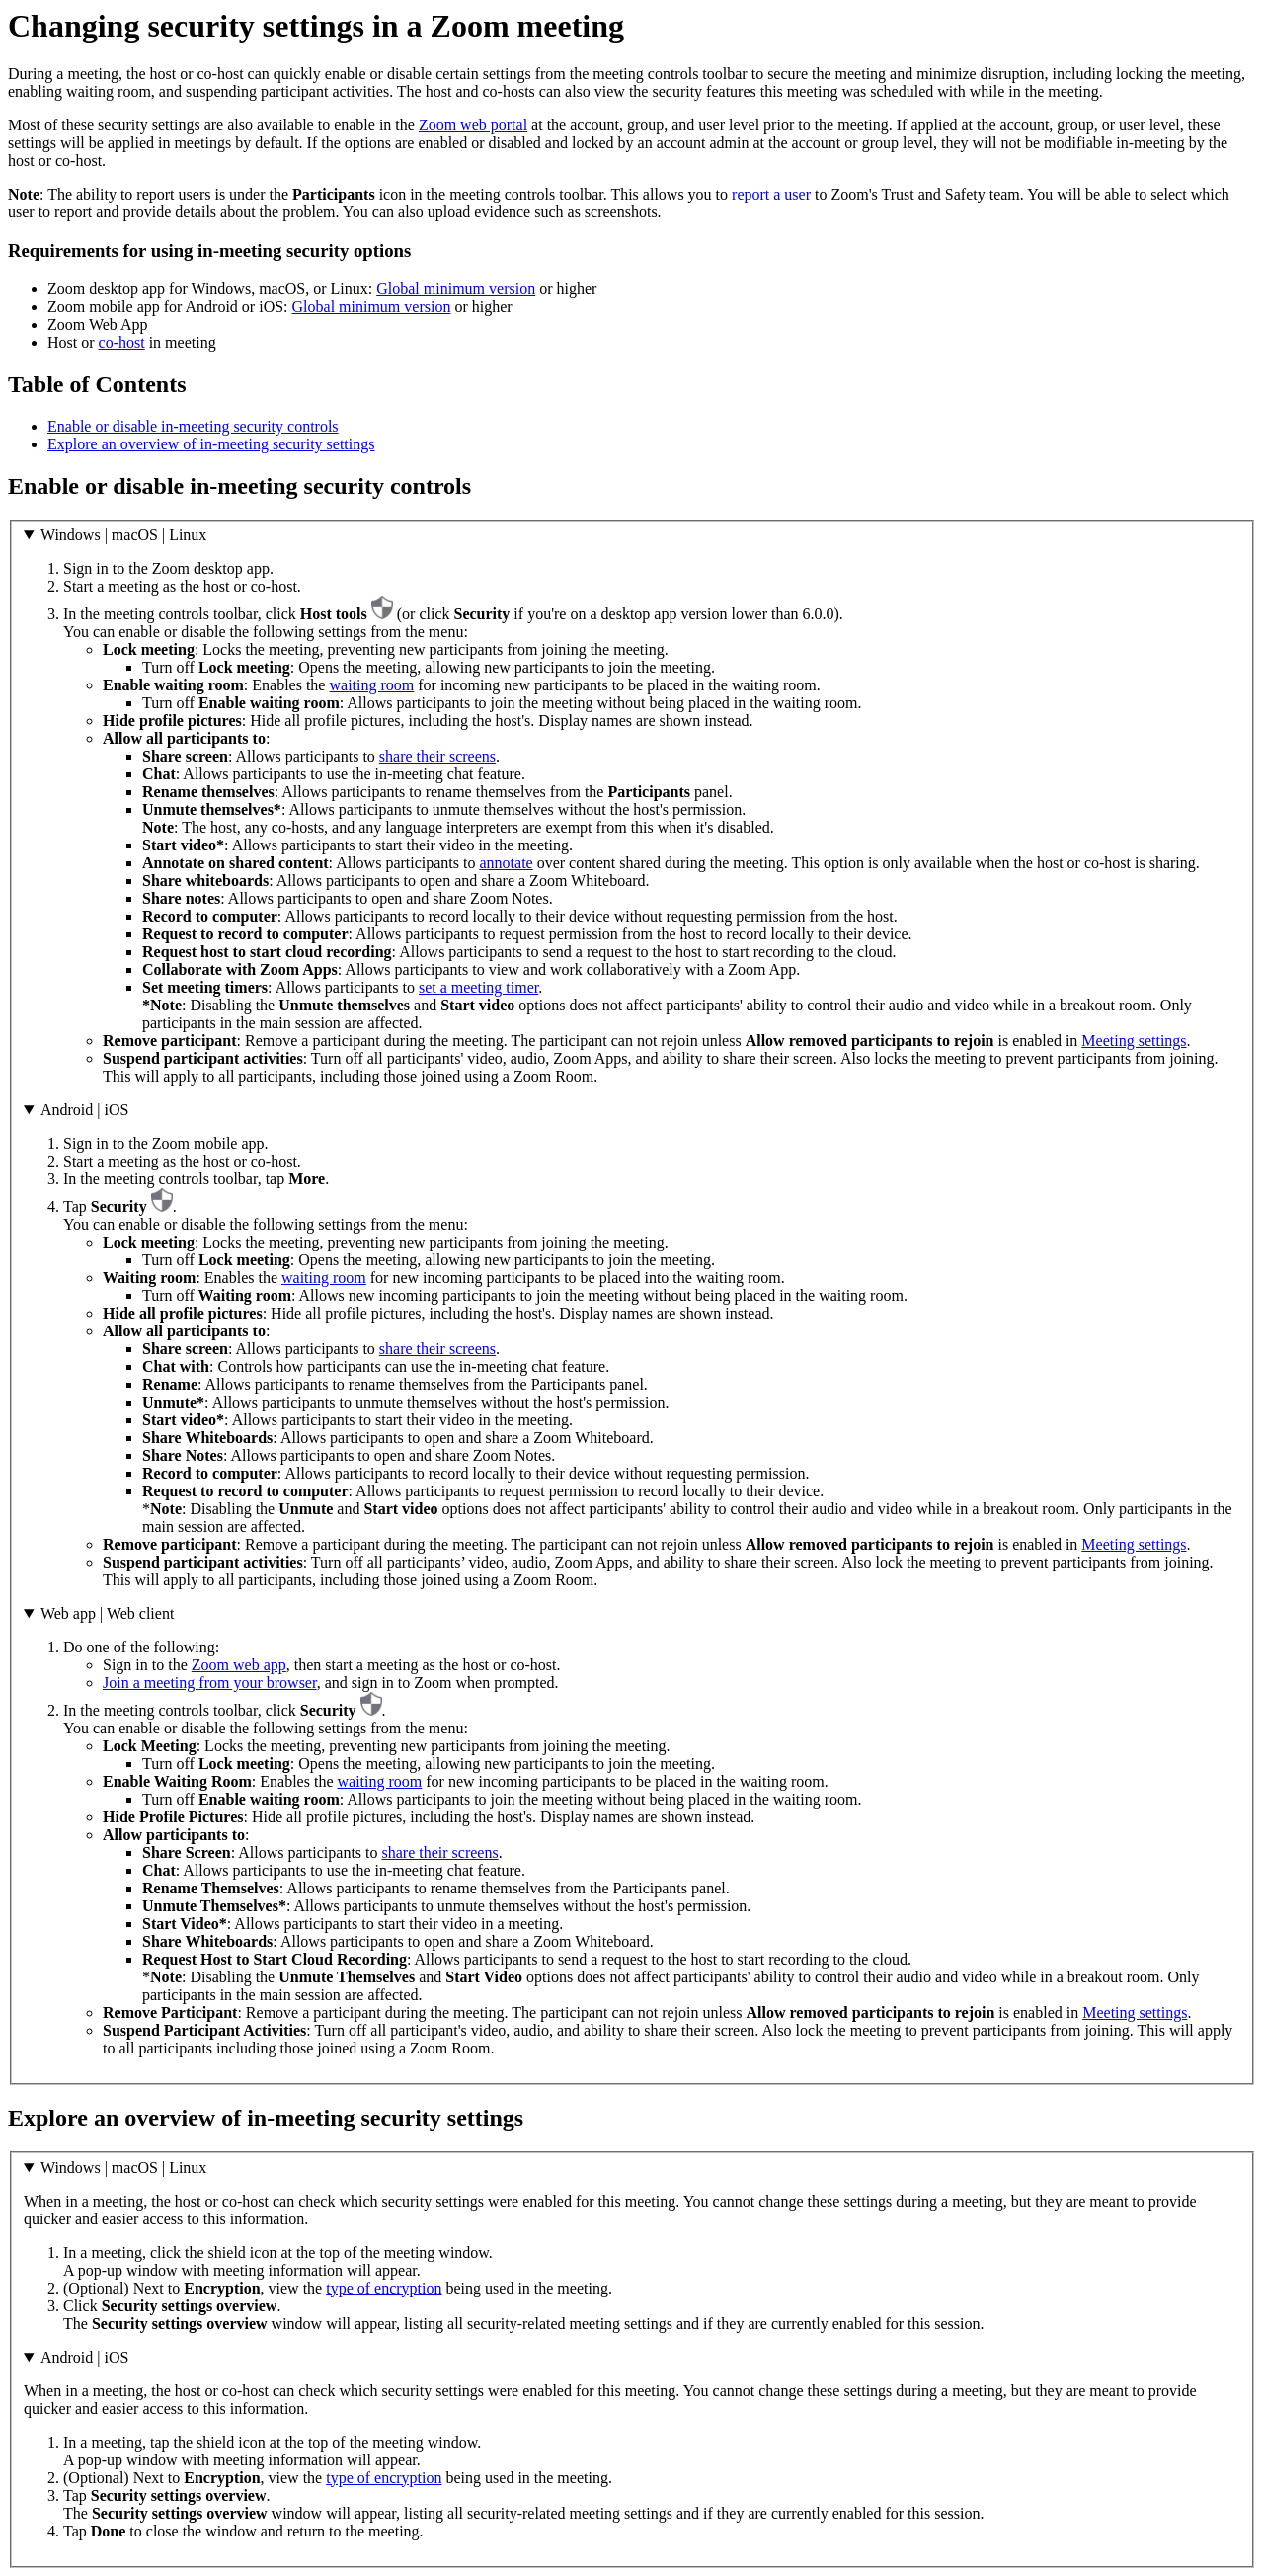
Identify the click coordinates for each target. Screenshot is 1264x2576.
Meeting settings (1133, 1040)
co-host (122, 342)
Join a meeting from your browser (210, 1682)
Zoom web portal (473, 125)
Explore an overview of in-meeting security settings (210, 444)
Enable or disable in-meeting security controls (193, 426)
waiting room (371, 685)
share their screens (437, 756)
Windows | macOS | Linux (123, 534)
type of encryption (383, 2288)
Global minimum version (455, 289)
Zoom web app (239, 1664)
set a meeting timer (478, 987)
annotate (505, 862)
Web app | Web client (107, 1613)
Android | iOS (84, 1109)
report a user (771, 194)
